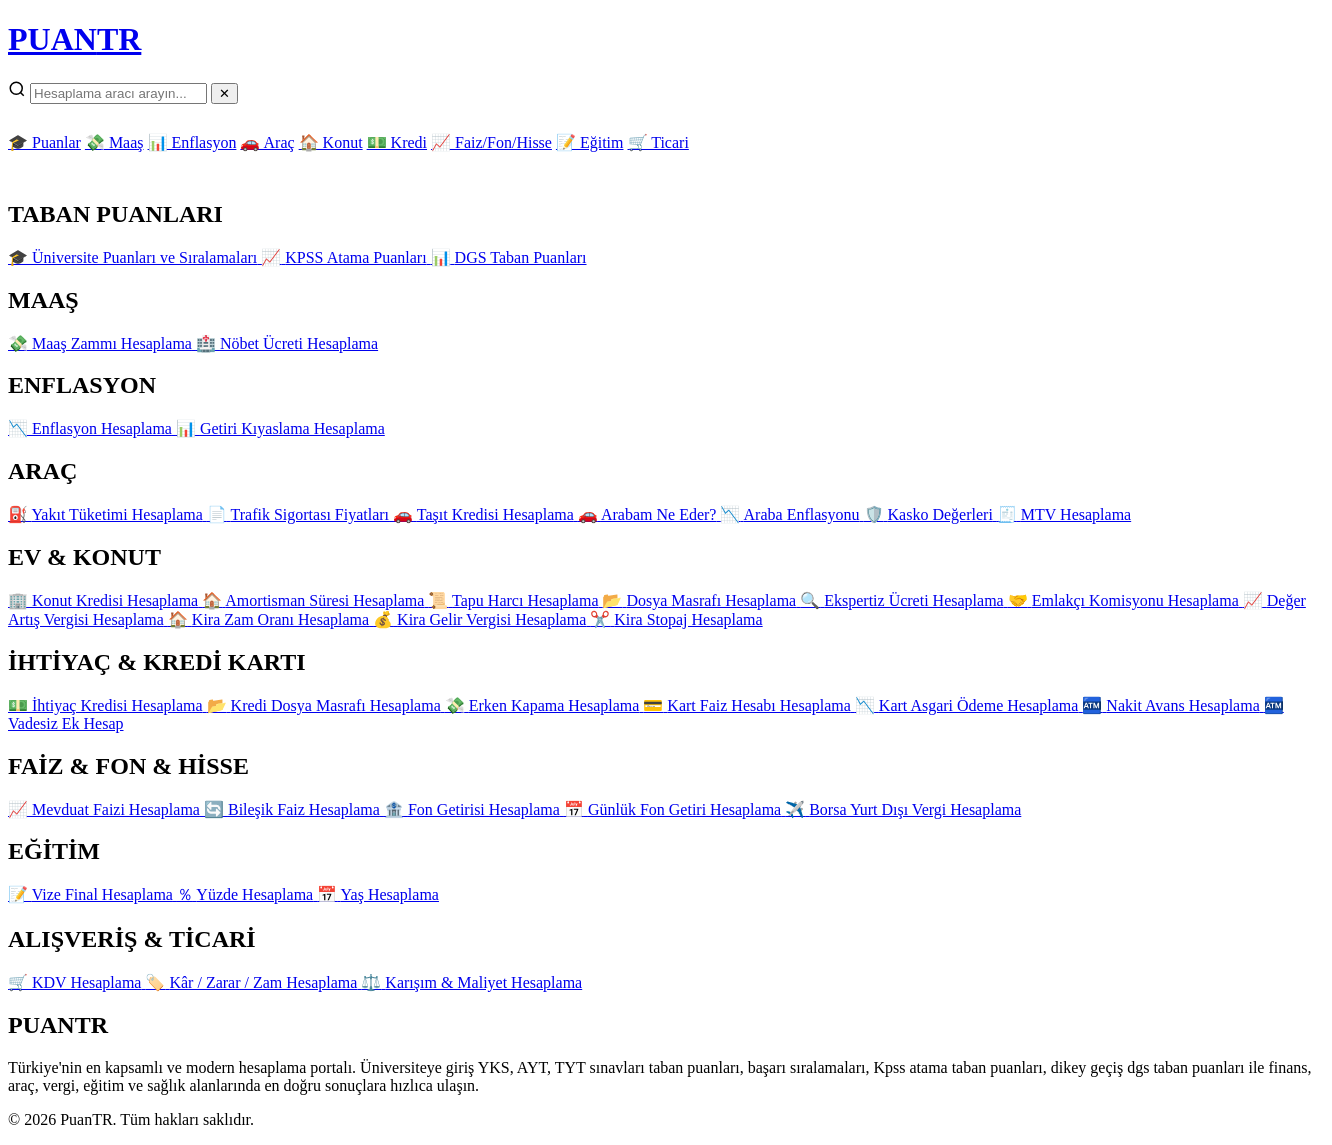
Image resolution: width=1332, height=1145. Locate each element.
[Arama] (118, 93)
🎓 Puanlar (44, 142)
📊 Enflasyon (192, 142)
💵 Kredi (397, 142)
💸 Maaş (114, 142)
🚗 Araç (267, 142)
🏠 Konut (331, 142)
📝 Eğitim (590, 142)
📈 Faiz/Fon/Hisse (491, 142)
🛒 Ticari (658, 142)
